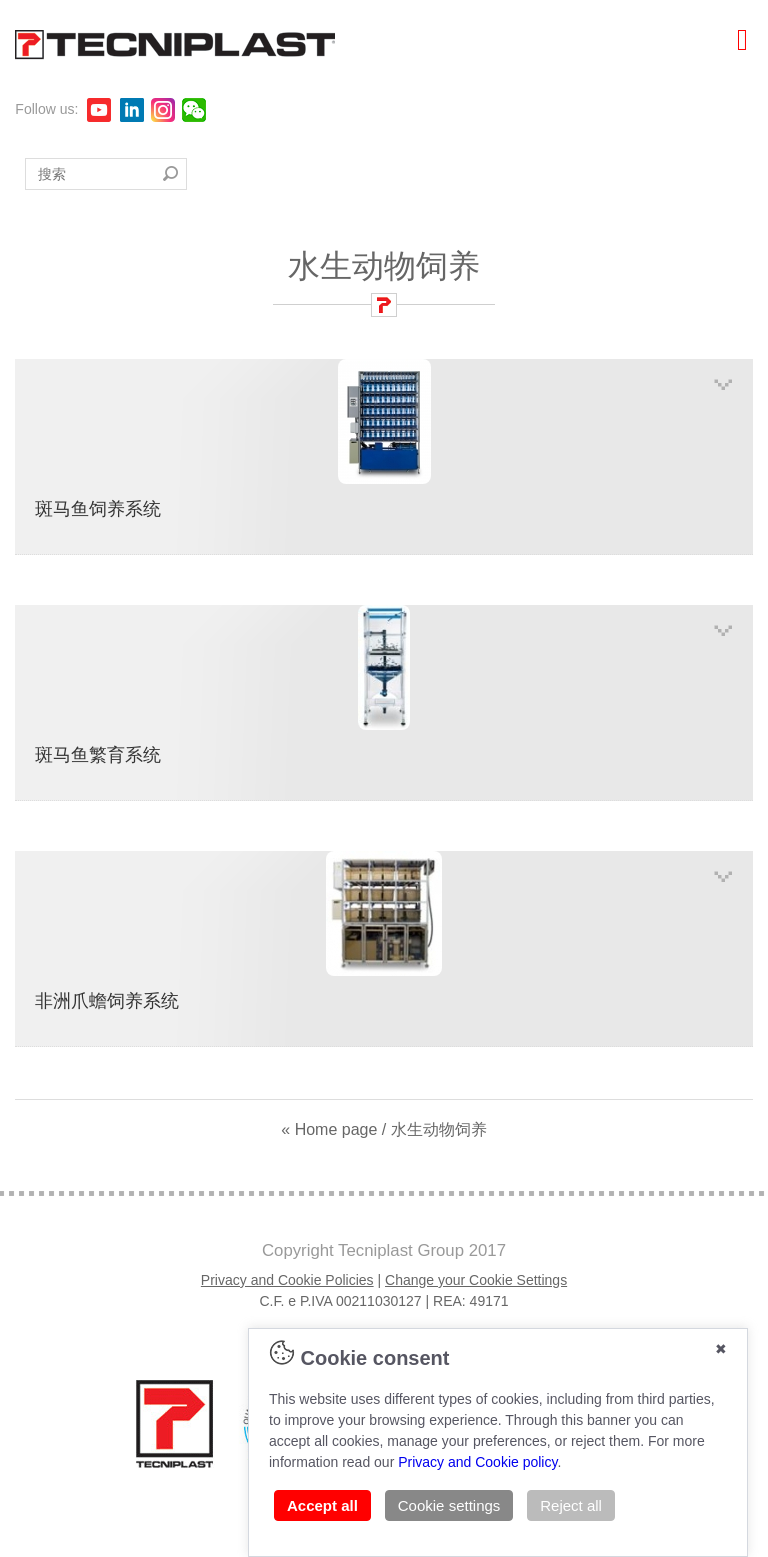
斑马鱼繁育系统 (383, 685)
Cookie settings (449, 1505)
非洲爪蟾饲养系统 (383, 931)
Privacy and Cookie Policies (287, 1280)
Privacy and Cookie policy (477, 1462)
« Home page (329, 1129)
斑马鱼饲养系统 (383, 439)
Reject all (571, 1505)
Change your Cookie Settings (476, 1280)
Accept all (322, 1505)
